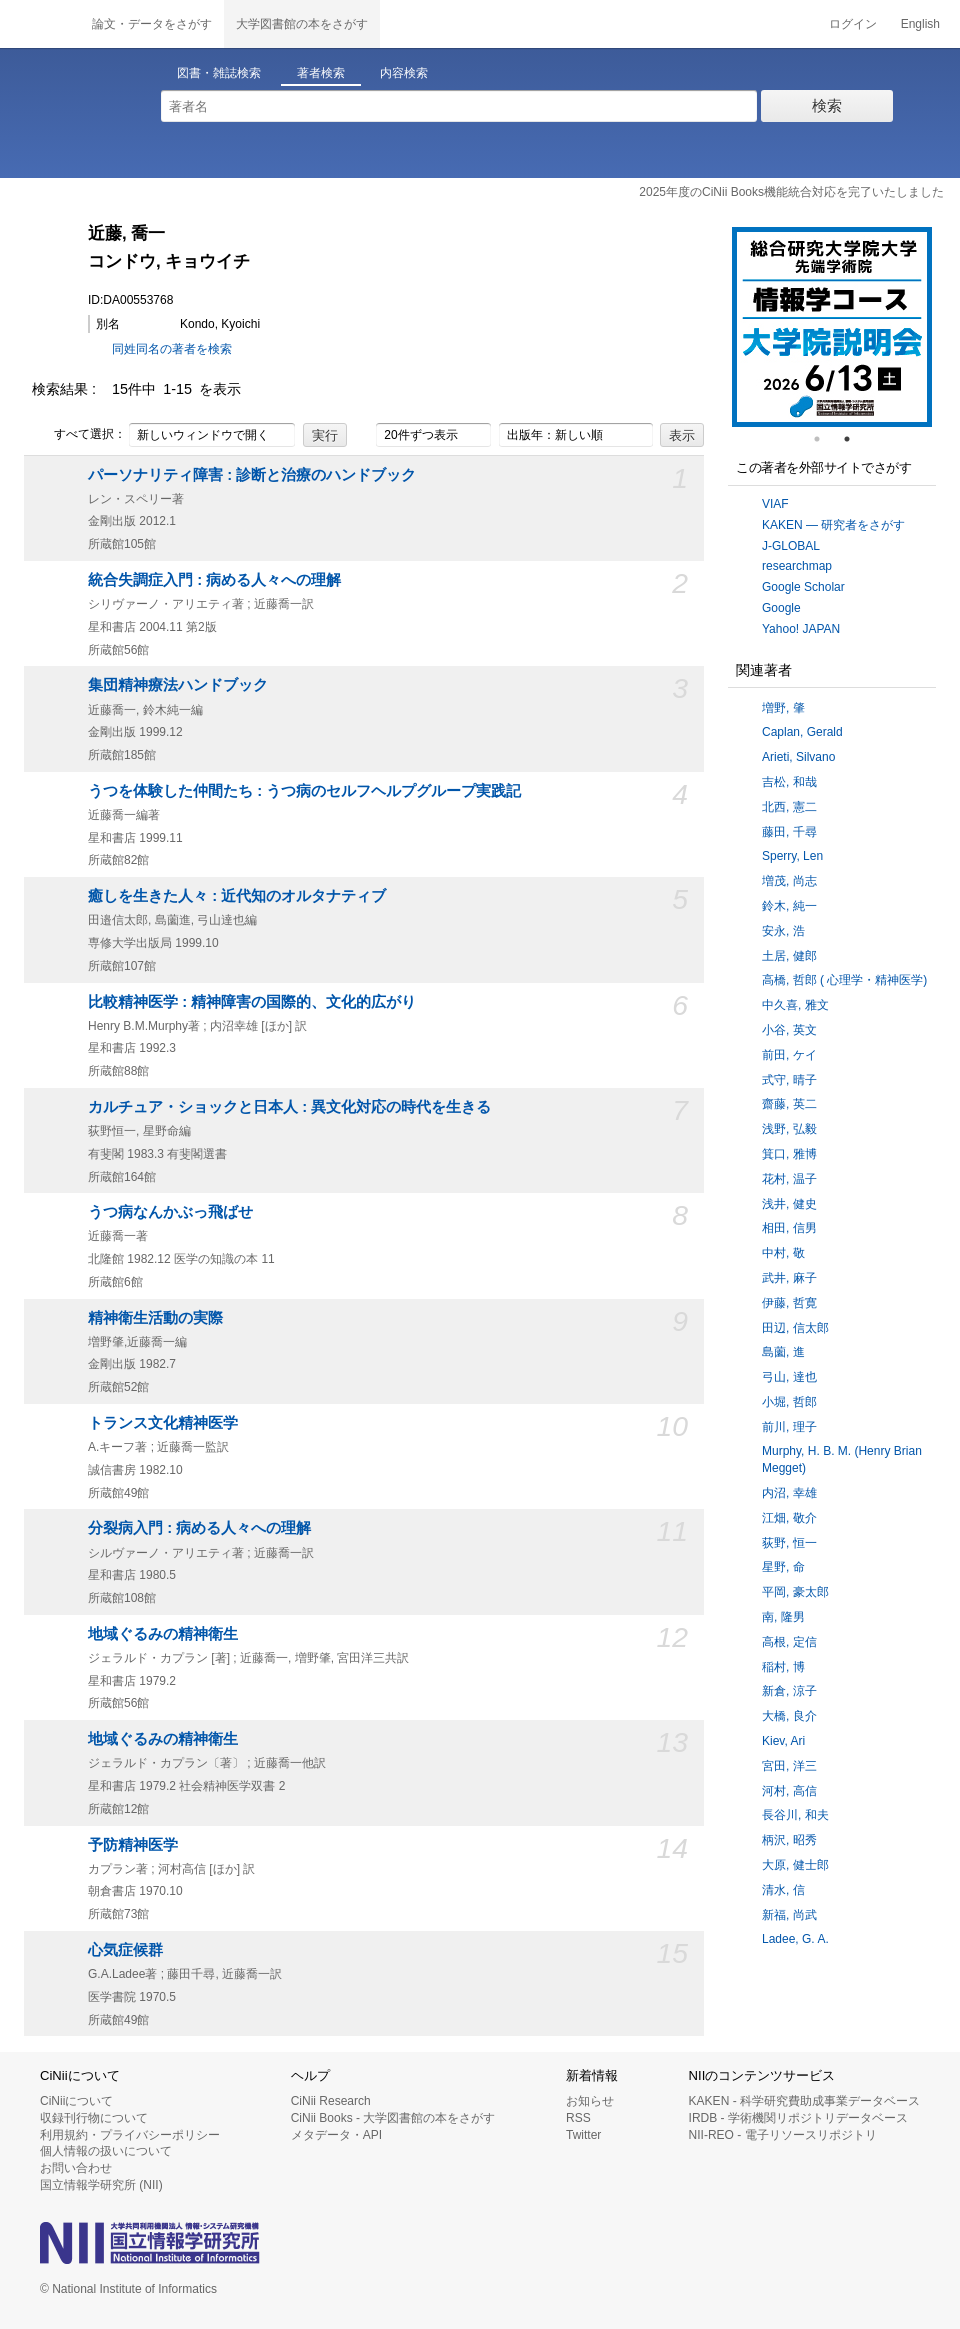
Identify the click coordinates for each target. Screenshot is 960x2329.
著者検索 (321, 73)
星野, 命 (783, 1567)
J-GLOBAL (791, 546)
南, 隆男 (783, 1617)
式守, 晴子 (789, 1080)
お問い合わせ (76, 2168)
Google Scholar (803, 587)
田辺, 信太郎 (795, 1328)
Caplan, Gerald (802, 732)
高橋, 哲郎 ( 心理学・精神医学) (844, 980)
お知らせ (590, 2101)
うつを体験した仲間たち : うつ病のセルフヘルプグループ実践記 (304, 791)
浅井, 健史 (789, 1204)
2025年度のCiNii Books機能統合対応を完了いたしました (791, 192)
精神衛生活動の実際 (155, 1318)
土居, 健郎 (789, 956)
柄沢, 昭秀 (789, 1840)
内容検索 (404, 73)
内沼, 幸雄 (789, 1493)
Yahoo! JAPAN (801, 629)
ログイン (853, 24)
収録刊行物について (94, 2118)
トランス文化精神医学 (163, 1423)
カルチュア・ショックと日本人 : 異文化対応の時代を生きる (289, 1107)
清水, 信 (783, 1890)
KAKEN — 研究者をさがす (833, 525)
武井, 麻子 (789, 1278)
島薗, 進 (783, 1352)
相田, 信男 (789, 1228)
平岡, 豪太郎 (795, 1592)
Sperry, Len (792, 856)
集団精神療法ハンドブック (178, 685)
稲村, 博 (783, 1667)
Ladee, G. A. (795, 1939)
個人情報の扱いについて (106, 2151)
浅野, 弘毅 (789, 1129)
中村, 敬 (783, 1253)
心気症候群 (125, 1950)
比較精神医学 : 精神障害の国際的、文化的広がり (252, 1002)
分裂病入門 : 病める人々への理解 (199, 1528)
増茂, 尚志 (789, 881)
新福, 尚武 (789, 1915)
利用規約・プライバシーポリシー (130, 2135)
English (920, 24)
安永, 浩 (783, 931)
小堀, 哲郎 (789, 1402)
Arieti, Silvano (798, 757)
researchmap (797, 566)
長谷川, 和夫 (795, 1815)
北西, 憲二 (789, 807)
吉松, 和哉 (789, 782)
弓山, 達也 (789, 1377)
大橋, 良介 (789, 1716)
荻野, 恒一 (789, 1543)
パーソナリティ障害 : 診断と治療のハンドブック (252, 475)
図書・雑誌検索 (219, 73)
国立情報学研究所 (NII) (101, 2185)
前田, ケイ (789, 1055)
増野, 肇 (783, 708)
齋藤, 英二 (789, 1104)
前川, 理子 (789, 1427)
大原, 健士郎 (795, 1865)
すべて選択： (79, 435)
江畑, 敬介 (789, 1518)
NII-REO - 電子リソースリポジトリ (783, 2135)
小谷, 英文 (789, 1030)
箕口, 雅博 (789, 1154)
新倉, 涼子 (789, 1691)
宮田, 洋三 (789, 1766)
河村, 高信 (789, 1791)
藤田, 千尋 (789, 832)
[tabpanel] (832, 327)
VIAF (775, 504)
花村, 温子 (789, 1179)
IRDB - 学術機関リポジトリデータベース (798, 2118)
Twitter (583, 2135)
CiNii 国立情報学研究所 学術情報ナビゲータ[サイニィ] (40, 24)
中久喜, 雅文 (795, 1005)
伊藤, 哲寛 (789, 1303)
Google (781, 608)
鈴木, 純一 (789, 906)
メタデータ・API (336, 2135)
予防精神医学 (133, 1845)
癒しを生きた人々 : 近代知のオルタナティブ (237, 896)
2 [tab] (855, 439)
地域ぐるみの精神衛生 (163, 1634)
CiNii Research (331, 2101)
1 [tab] (825, 439)
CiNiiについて (76, 2101)
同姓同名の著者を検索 (172, 349)
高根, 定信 (789, 1642)
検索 (827, 105)
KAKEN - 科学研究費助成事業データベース (804, 2101)
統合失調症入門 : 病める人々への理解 (214, 580)
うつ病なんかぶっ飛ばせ (170, 1212)
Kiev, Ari (783, 1741)
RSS (578, 2118)
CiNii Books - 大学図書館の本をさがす (393, 2118)
